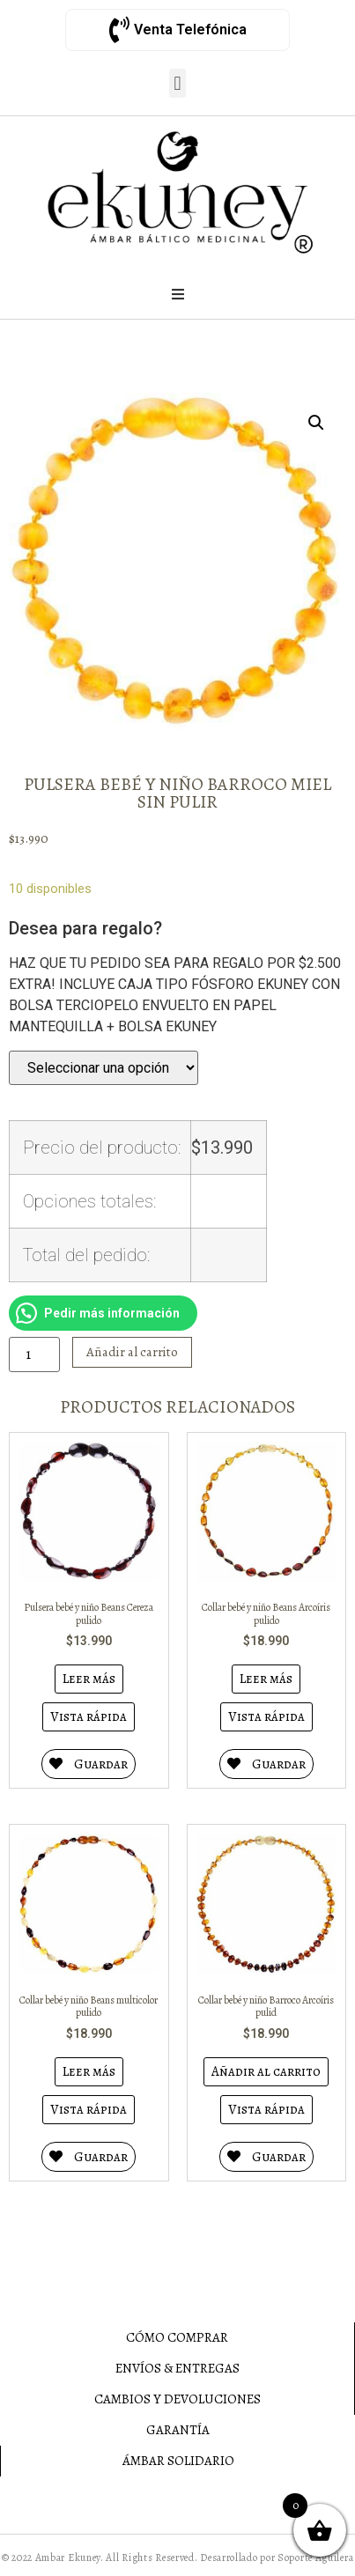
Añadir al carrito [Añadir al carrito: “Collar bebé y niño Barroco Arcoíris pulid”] (266, 2071)
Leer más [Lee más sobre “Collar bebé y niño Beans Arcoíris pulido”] (266, 1678)
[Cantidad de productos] (34, 1354)
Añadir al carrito (132, 1352)
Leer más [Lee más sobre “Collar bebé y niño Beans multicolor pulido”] (89, 2071)
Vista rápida (88, 1716)
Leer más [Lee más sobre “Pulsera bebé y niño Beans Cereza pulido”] (89, 1678)
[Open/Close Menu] (178, 294)
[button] (177, 83)
